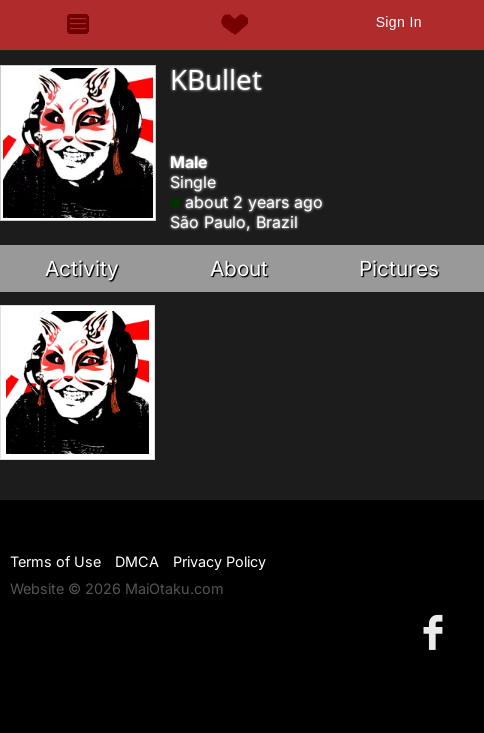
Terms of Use (55, 561)
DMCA (137, 561)
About (239, 268)
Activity (82, 268)
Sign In (399, 22)
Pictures (399, 268)
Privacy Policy (219, 561)
